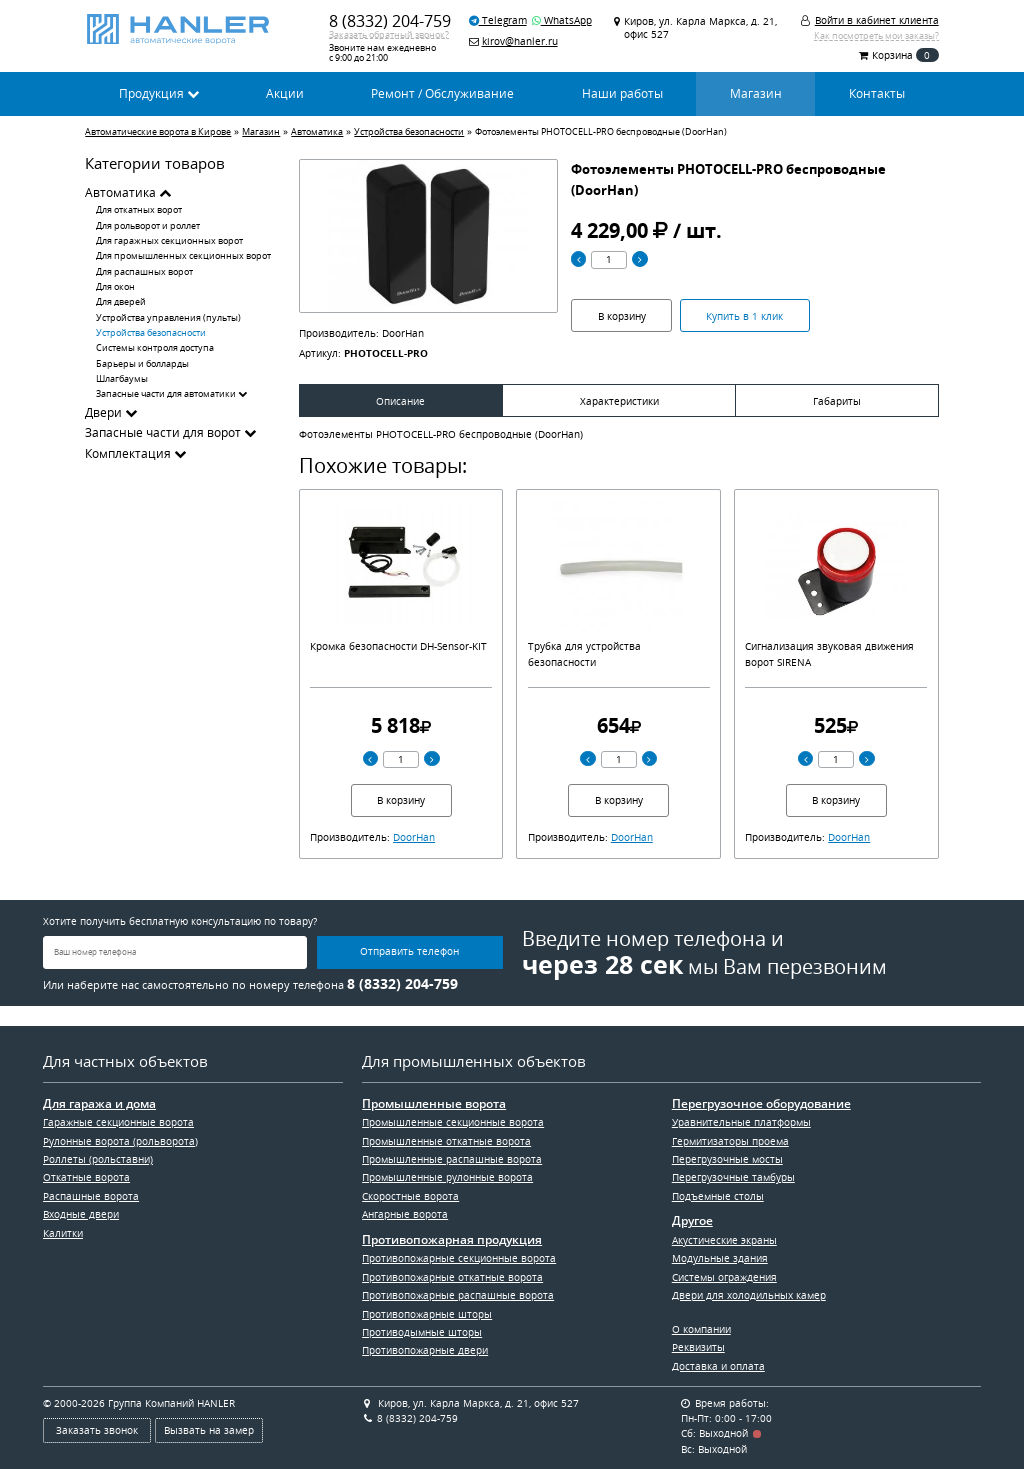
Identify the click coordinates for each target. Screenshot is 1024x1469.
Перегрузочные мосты (727, 1159)
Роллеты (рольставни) (98, 1159)
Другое (692, 1221)
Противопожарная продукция (452, 1240)
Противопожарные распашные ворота (458, 1295)
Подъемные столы (718, 1196)
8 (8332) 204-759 (390, 20)
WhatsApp (562, 20)
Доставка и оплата (718, 1366)
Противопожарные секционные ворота (459, 1258)
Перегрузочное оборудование (761, 1104)
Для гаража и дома (99, 1104)
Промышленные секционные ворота (453, 1122)
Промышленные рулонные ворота (447, 1177)
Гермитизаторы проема (730, 1141)
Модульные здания (720, 1258)
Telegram (498, 20)
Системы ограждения (724, 1277)
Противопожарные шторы (427, 1314)
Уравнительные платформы (741, 1122)
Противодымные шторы (422, 1332)
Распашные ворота (91, 1196)
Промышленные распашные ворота (452, 1159)
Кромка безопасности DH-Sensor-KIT (398, 646)
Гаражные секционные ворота (118, 1122)
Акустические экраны (724, 1240)
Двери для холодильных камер (749, 1295)
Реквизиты (698, 1347)
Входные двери (81, 1214)
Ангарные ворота (405, 1214)
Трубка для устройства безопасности (584, 653)
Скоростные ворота (410, 1196)
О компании (701, 1329)
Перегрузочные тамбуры (733, 1177)
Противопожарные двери (425, 1350)
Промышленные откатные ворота (446, 1141)
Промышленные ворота (434, 1104)
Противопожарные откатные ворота (452, 1277)
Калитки (63, 1233)
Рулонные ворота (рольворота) (120, 1141)
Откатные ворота (86, 1177)
